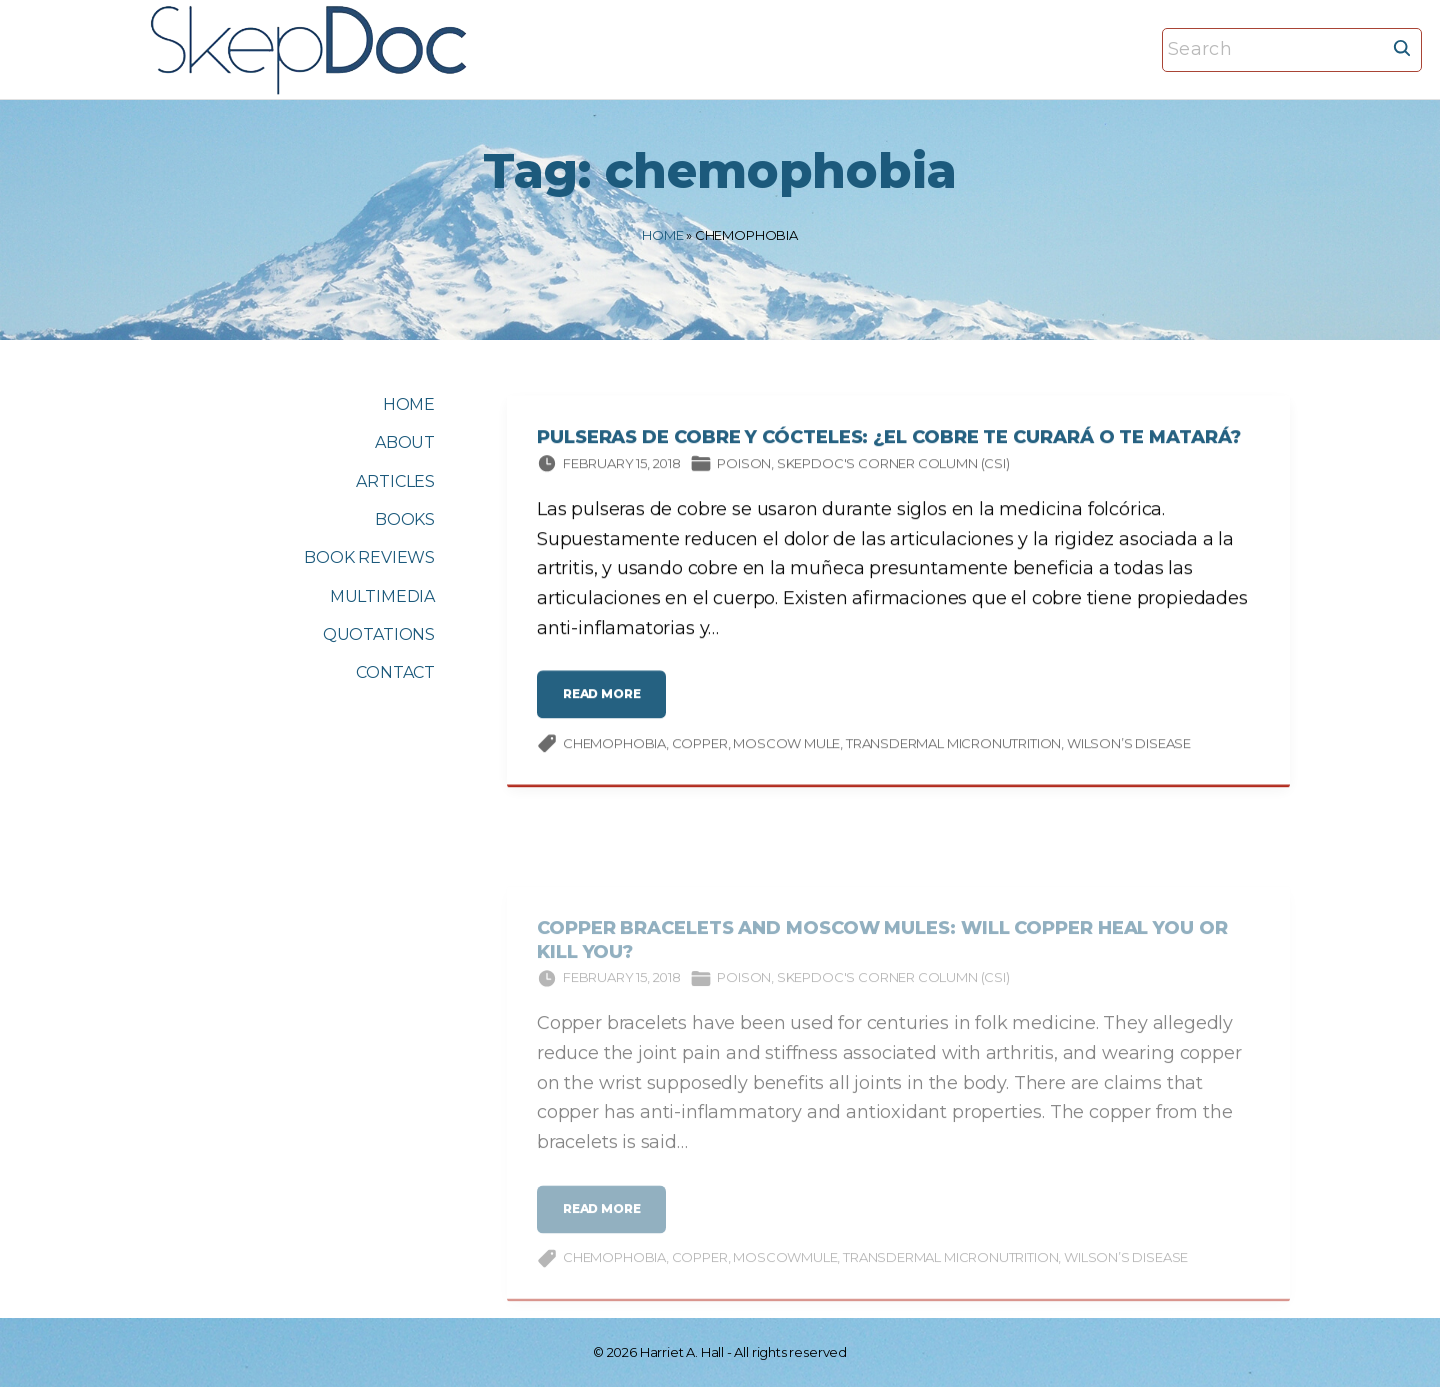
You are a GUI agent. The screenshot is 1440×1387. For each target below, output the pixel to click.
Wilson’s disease (1129, 746)
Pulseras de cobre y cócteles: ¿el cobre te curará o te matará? (888, 441)
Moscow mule (786, 746)
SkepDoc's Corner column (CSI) (893, 466)
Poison (744, 466)
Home (662, 235)
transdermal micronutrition (953, 746)
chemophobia (614, 746)
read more (607, 705)
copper (700, 746)
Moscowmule (785, 1271)
